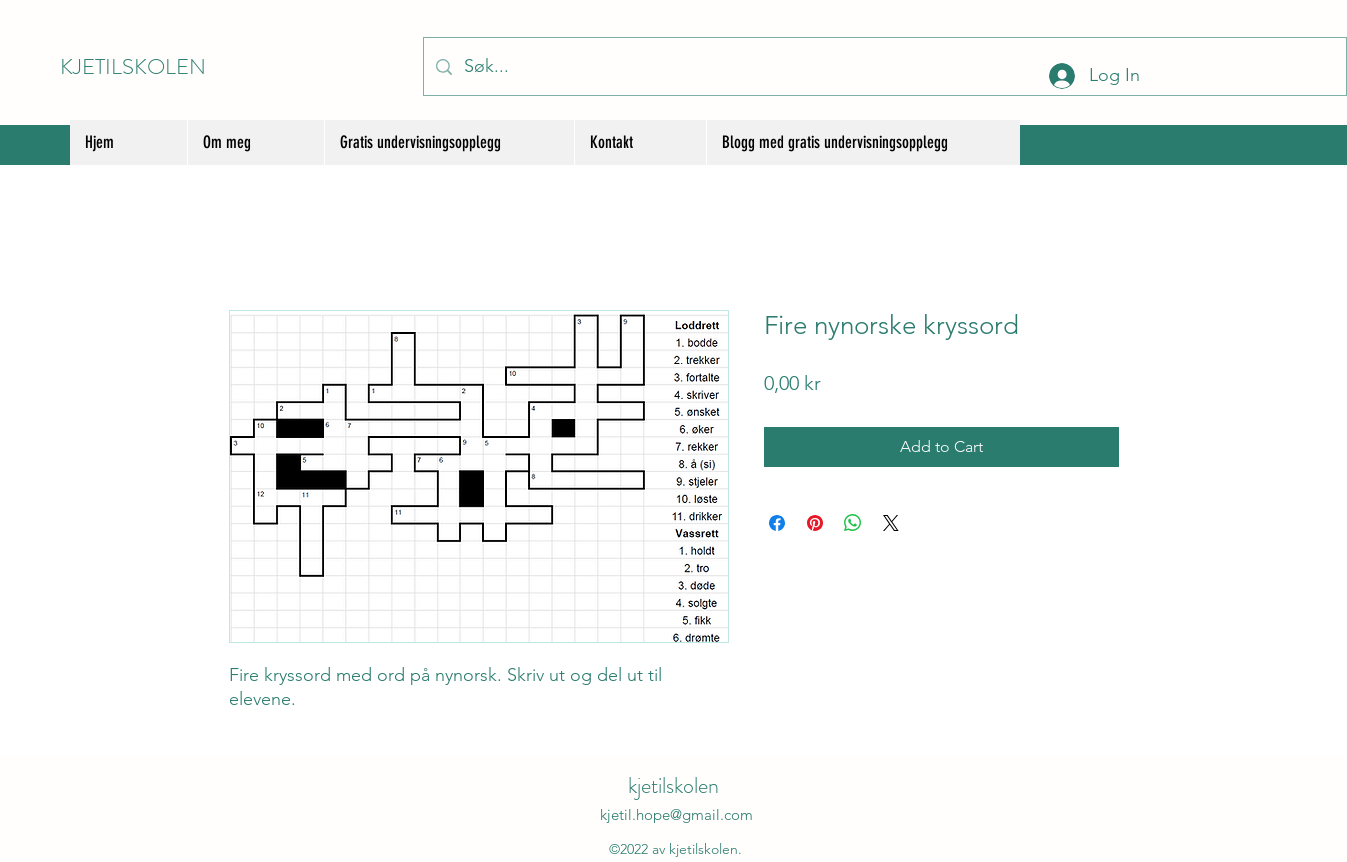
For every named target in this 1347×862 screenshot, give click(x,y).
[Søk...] (884, 66)
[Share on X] (891, 523)
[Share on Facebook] (777, 523)
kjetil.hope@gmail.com (676, 814)
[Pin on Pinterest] (815, 523)
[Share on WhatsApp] (853, 523)
